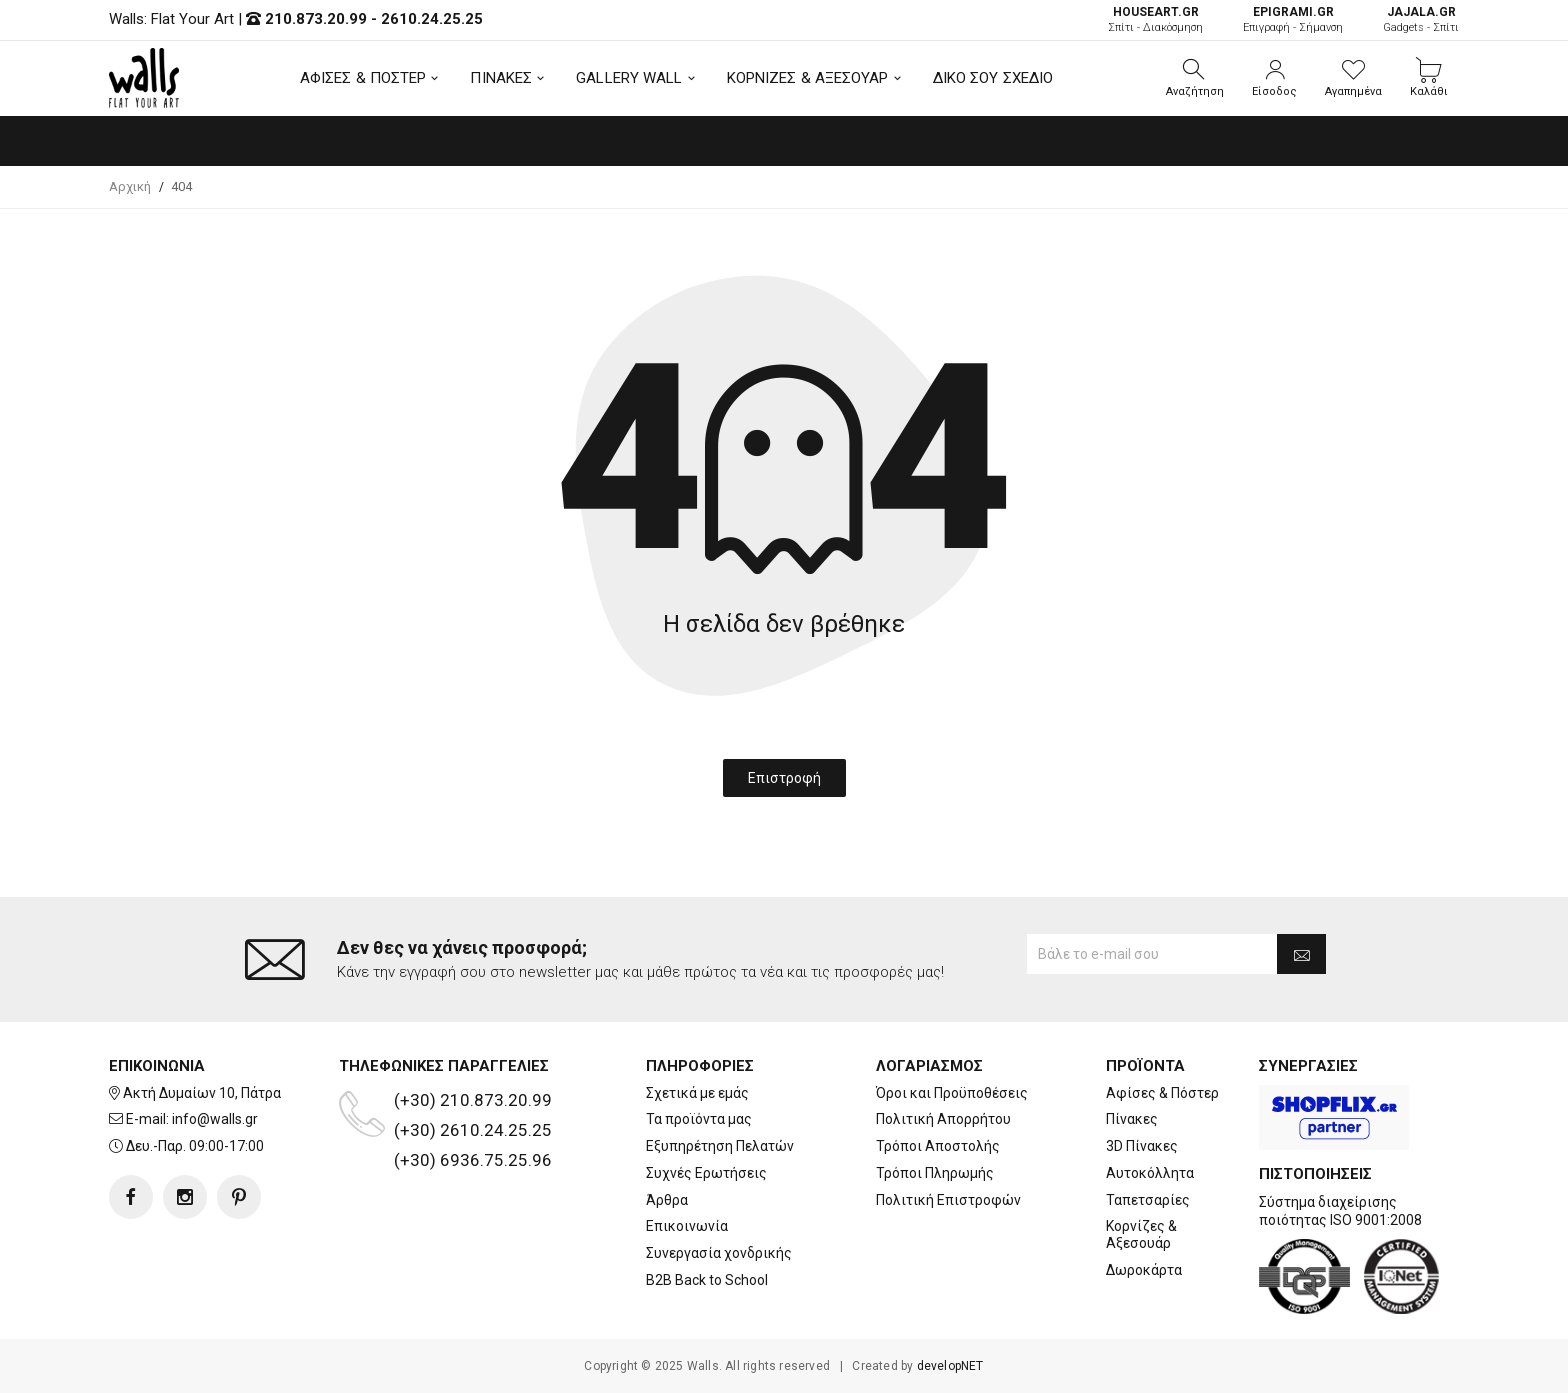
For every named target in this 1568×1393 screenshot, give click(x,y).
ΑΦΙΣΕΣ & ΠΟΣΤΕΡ (363, 78)
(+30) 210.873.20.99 (473, 1100)
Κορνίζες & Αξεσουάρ (1141, 1234)
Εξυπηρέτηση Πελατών (720, 1146)
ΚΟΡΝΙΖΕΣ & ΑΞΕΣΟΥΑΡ (808, 78)
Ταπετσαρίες (1148, 1200)
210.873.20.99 (316, 19)
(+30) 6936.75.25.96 (473, 1160)
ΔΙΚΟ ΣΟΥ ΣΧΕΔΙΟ (993, 78)
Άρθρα (667, 1200)
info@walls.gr (215, 1119)
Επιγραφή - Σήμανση (1293, 19)
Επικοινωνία (687, 1226)
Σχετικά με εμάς (697, 1093)
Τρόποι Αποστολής (938, 1146)
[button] (1195, 78)
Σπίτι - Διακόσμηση (1155, 19)
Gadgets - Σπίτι (1421, 19)
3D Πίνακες (1142, 1146)
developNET (950, 1366)
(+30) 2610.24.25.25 (473, 1130)
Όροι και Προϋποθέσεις (952, 1093)
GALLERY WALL (629, 78)
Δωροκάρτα (1144, 1270)
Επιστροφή (784, 778)
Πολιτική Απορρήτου (943, 1119)
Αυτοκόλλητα (1150, 1173)
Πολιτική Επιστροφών (948, 1200)
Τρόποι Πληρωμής (935, 1173)
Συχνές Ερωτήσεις (706, 1173)
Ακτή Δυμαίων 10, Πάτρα (202, 1093)
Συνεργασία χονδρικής (719, 1253)
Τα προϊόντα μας (699, 1119)
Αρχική (130, 186)
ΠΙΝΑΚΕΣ (501, 78)
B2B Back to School (707, 1280)
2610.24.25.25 (432, 19)
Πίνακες (1132, 1119)
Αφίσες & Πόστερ (1162, 1093)
